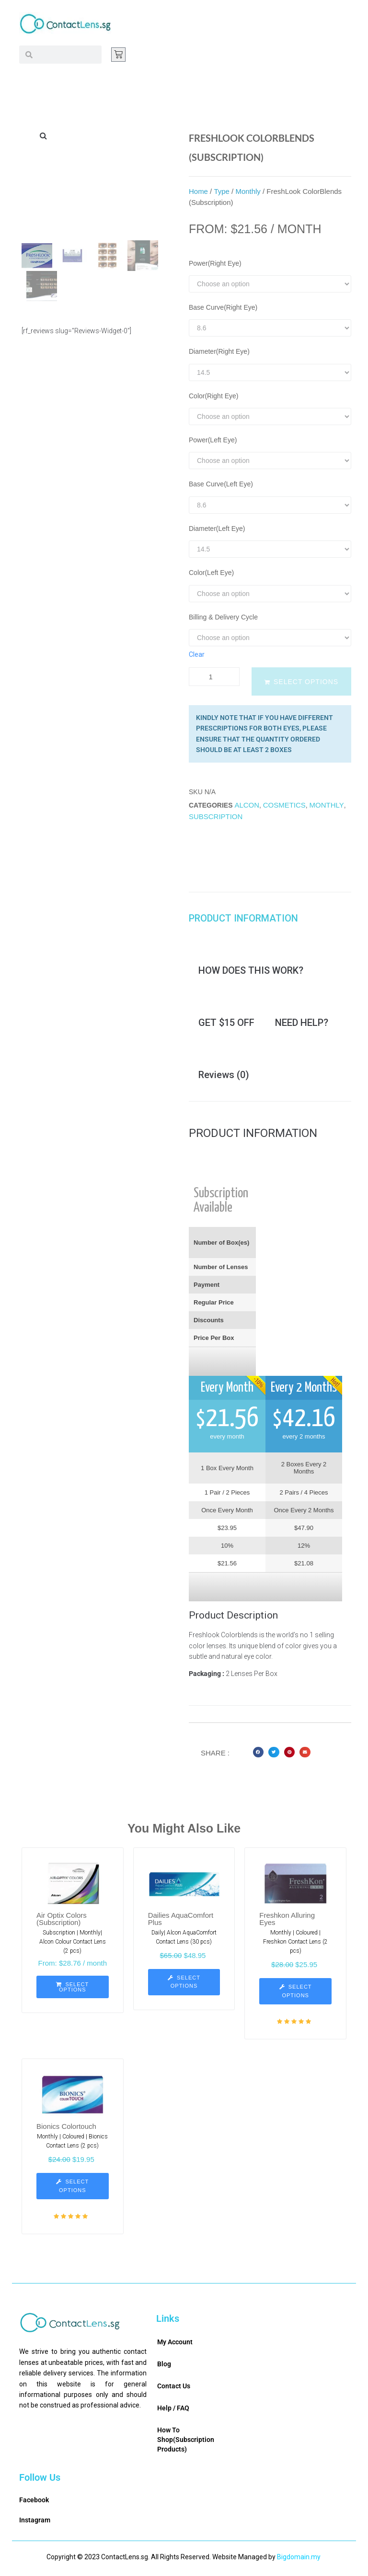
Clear (197, 654)
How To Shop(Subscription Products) (185, 2442)
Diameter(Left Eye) (217, 528)
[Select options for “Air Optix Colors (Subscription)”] (72, 1989)
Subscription (216, 816)
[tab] (248, 918)
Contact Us (173, 2388)
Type (222, 191)
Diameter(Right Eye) (219, 351)
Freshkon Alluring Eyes (287, 1920)
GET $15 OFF (226, 1024)
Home (198, 191)
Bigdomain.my (299, 2559)
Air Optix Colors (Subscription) (61, 1920)
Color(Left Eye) (211, 572)
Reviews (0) (223, 1076)
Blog (164, 2366)
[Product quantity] (214, 676)
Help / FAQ (173, 2410)
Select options (306, 682)
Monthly (248, 191)
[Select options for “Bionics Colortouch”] (72, 2188)
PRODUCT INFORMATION (243, 918)
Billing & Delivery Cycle (223, 617)
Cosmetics (284, 805)
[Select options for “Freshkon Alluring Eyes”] (295, 1993)
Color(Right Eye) (213, 396)
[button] (258, 1754)
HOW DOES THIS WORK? (250, 971)
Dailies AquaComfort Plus (181, 1920)
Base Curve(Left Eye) (221, 484)
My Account (175, 2344)
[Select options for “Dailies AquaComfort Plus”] (184, 1984)
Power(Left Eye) (213, 440)
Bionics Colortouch (66, 2128)
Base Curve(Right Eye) (223, 307)
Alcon (246, 805)
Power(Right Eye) (215, 263)
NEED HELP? (301, 1024)
